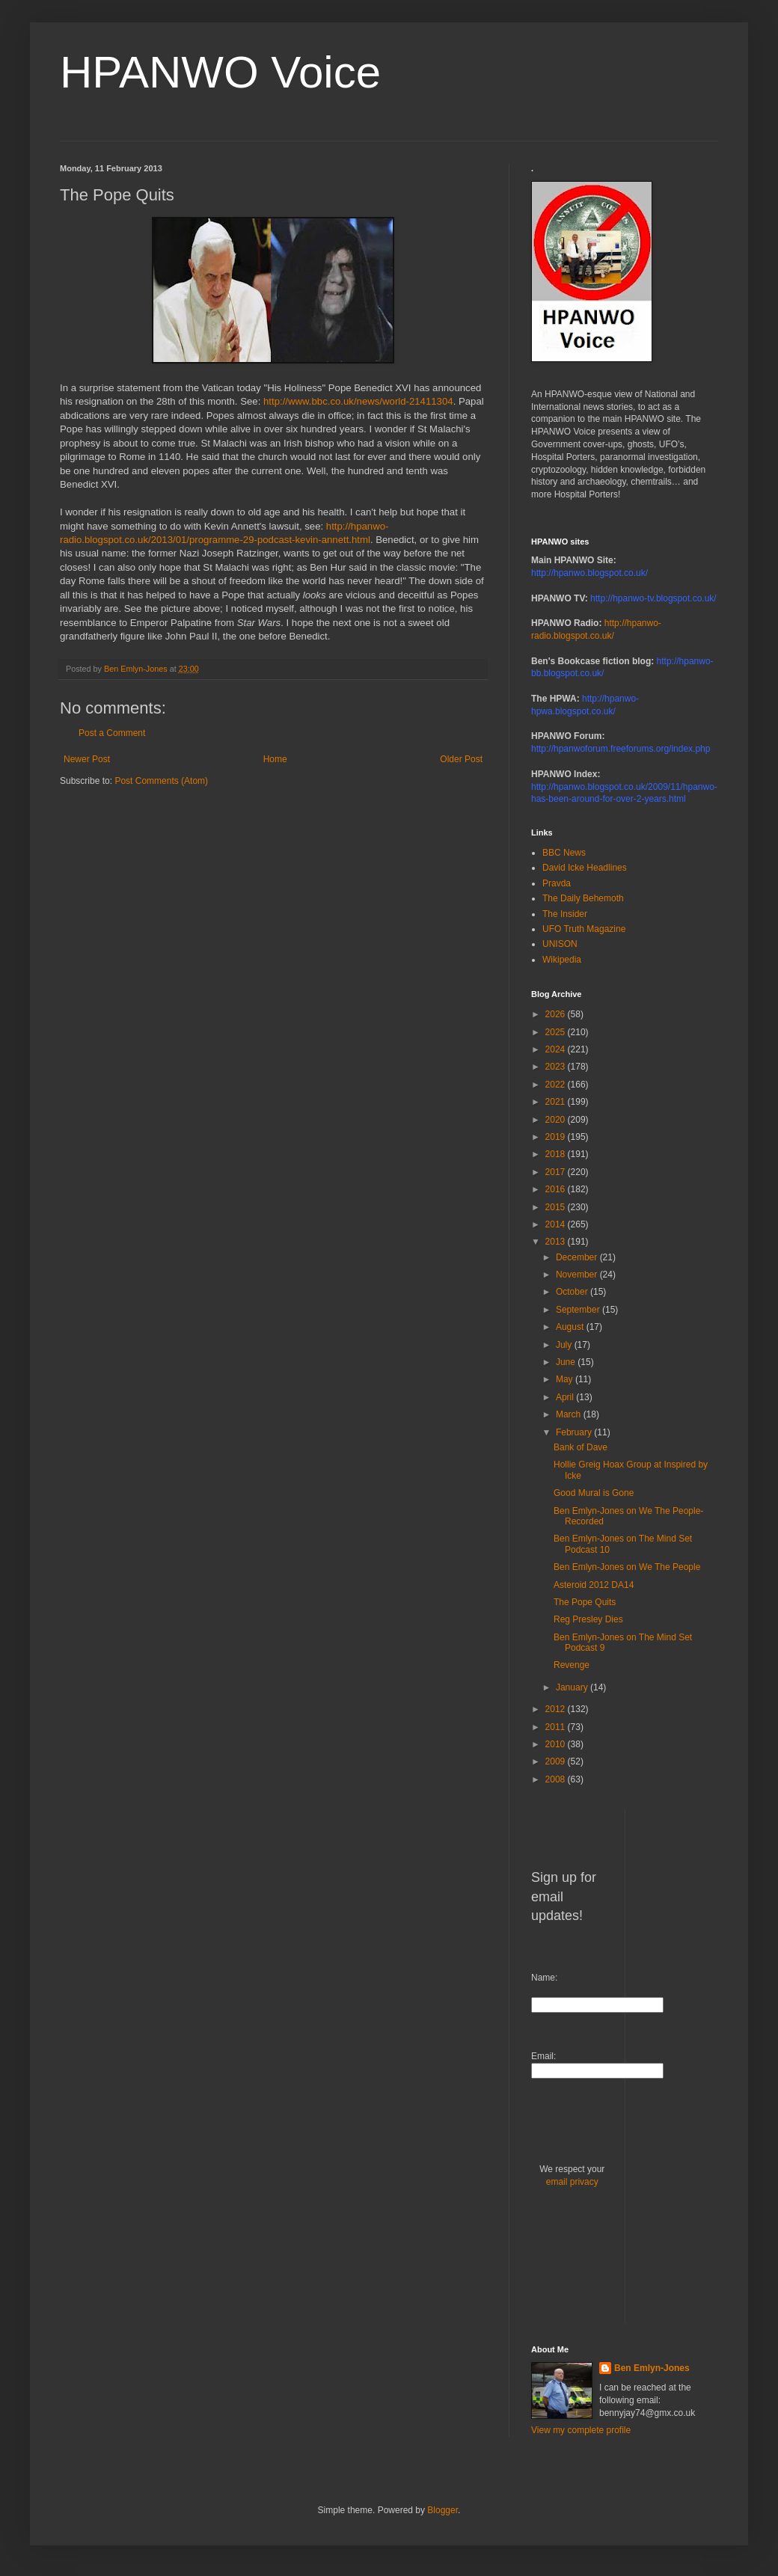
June (567, 1362)
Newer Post (87, 759)
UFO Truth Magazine (583, 929)
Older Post (461, 759)
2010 (556, 1744)
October (573, 1292)
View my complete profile (581, 2430)
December (578, 1257)
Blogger (442, 2510)
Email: (543, 2056)
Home (275, 759)
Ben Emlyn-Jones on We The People (627, 1567)
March (570, 1414)
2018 (556, 1154)
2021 (556, 1102)
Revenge (571, 1665)
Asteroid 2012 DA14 (594, 1585)
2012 (556, 1709)
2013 (556, 1241)
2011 (556, 1727)
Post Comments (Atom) (161, 781)
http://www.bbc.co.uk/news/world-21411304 (358, 401)
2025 (556, 1032)
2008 (556, 1779)
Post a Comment (112, 733)
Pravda (556, 883)
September (579, 1309)
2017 (556, 1172)
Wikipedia (561, 959)
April (566, 1397)
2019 (556, 1137)
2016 (556, 1189)
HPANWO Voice (220, 72)
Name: (544, 1977)
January (573, 1687)
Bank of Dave (580, 1447)
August (571, 1327)
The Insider (564, 914)
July (565, 1345)
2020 (556, 1119)
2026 (556, 1014)
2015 (556, 1207)
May (565, 1379)
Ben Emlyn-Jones (652, 2368)
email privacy (572, 2182)
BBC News (564, 852)
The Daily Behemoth (583, 898)
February (575, 1432)
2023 (556, 1066)
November (578, 1274)
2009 (556, 1761)
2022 (556, 1084)
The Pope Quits (585, 1602)
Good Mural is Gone (594, 1493)
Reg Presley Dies (588, 1619)
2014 (556, 1224)
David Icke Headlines (584, 867)
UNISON (560, 944)
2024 (556, 1049)
